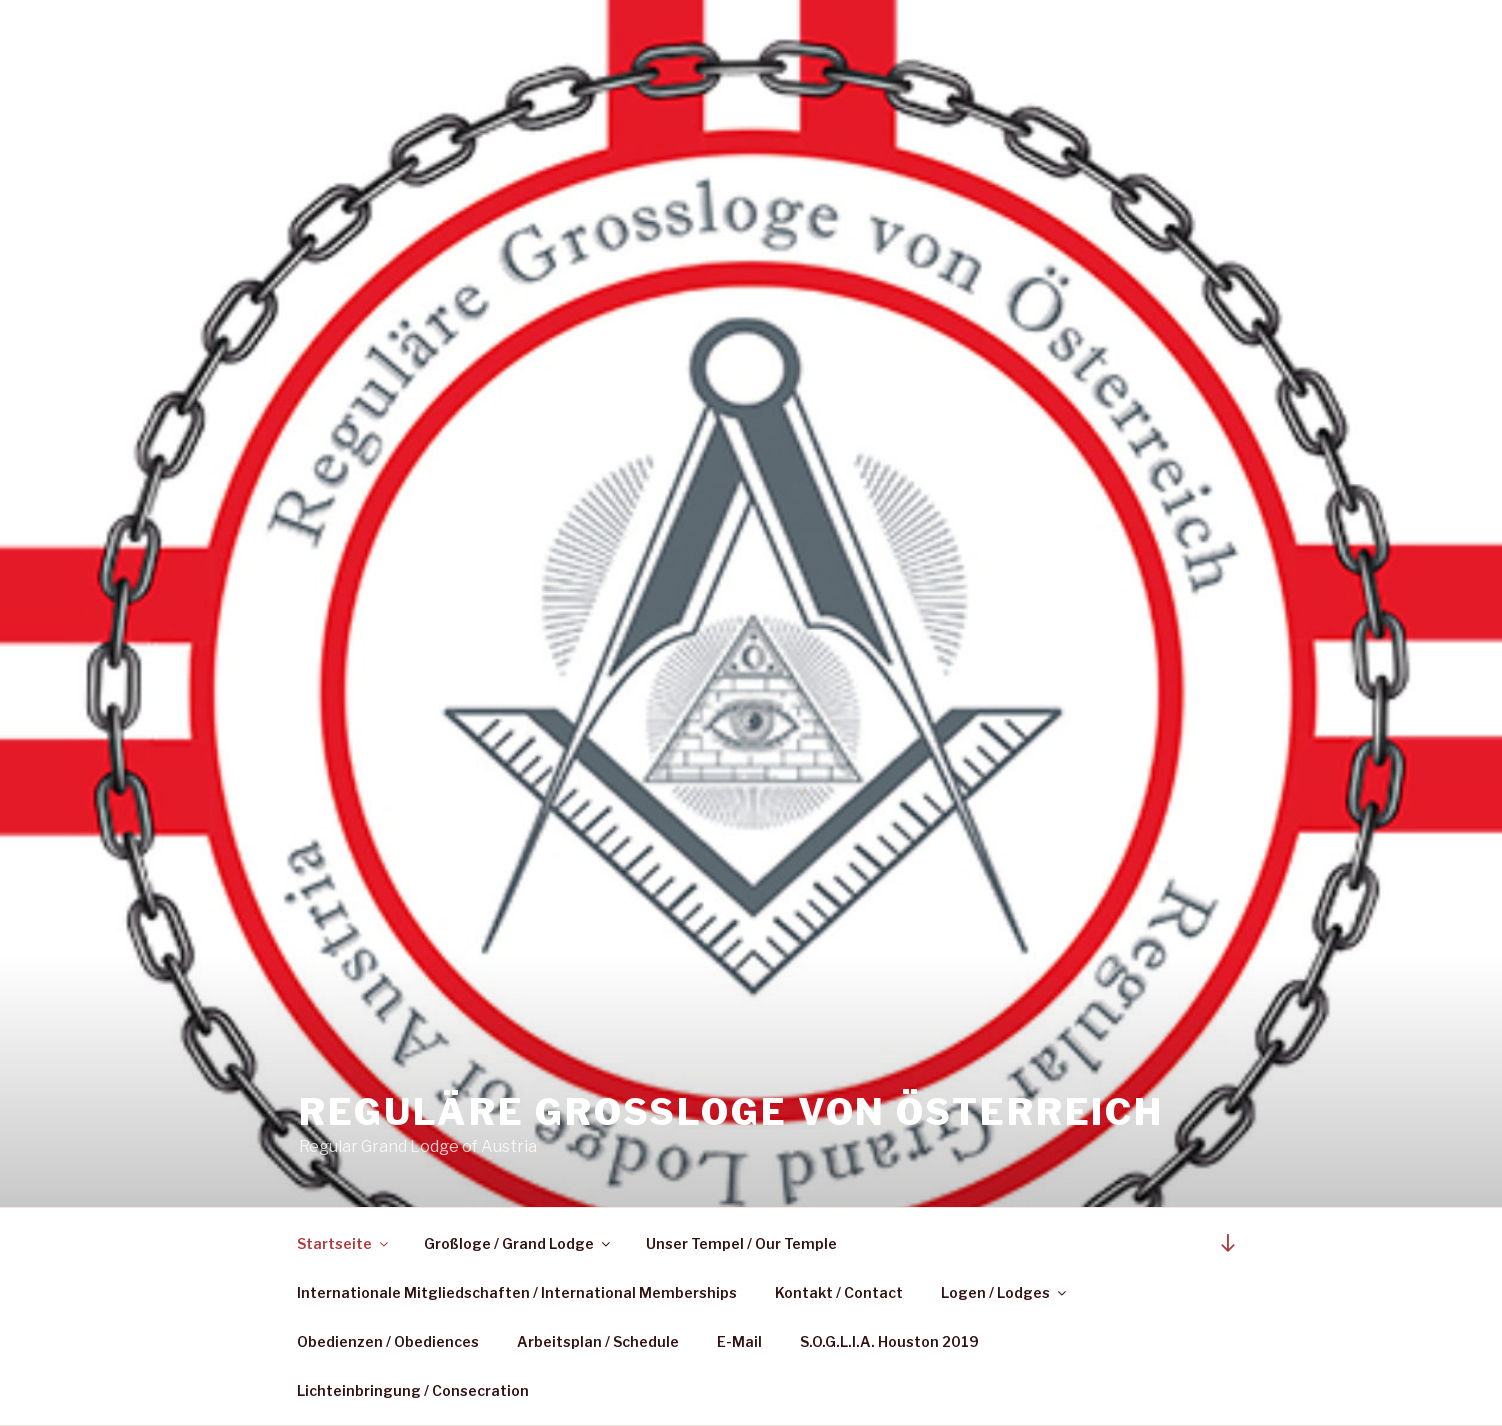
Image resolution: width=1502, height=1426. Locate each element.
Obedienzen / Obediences (388, 1341)
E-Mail (739, 1341)
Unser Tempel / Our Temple (741, 1243)
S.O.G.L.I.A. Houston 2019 (889, 1341)
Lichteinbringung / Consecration (413, 1390)
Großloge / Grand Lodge (518, 1243)
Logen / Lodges (1005, 1292)
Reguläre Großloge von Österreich (731, 1112)
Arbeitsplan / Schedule (598, 1341)
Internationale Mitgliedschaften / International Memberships (517, 1292)
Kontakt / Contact (839, 1292)
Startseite (344, 1243)
